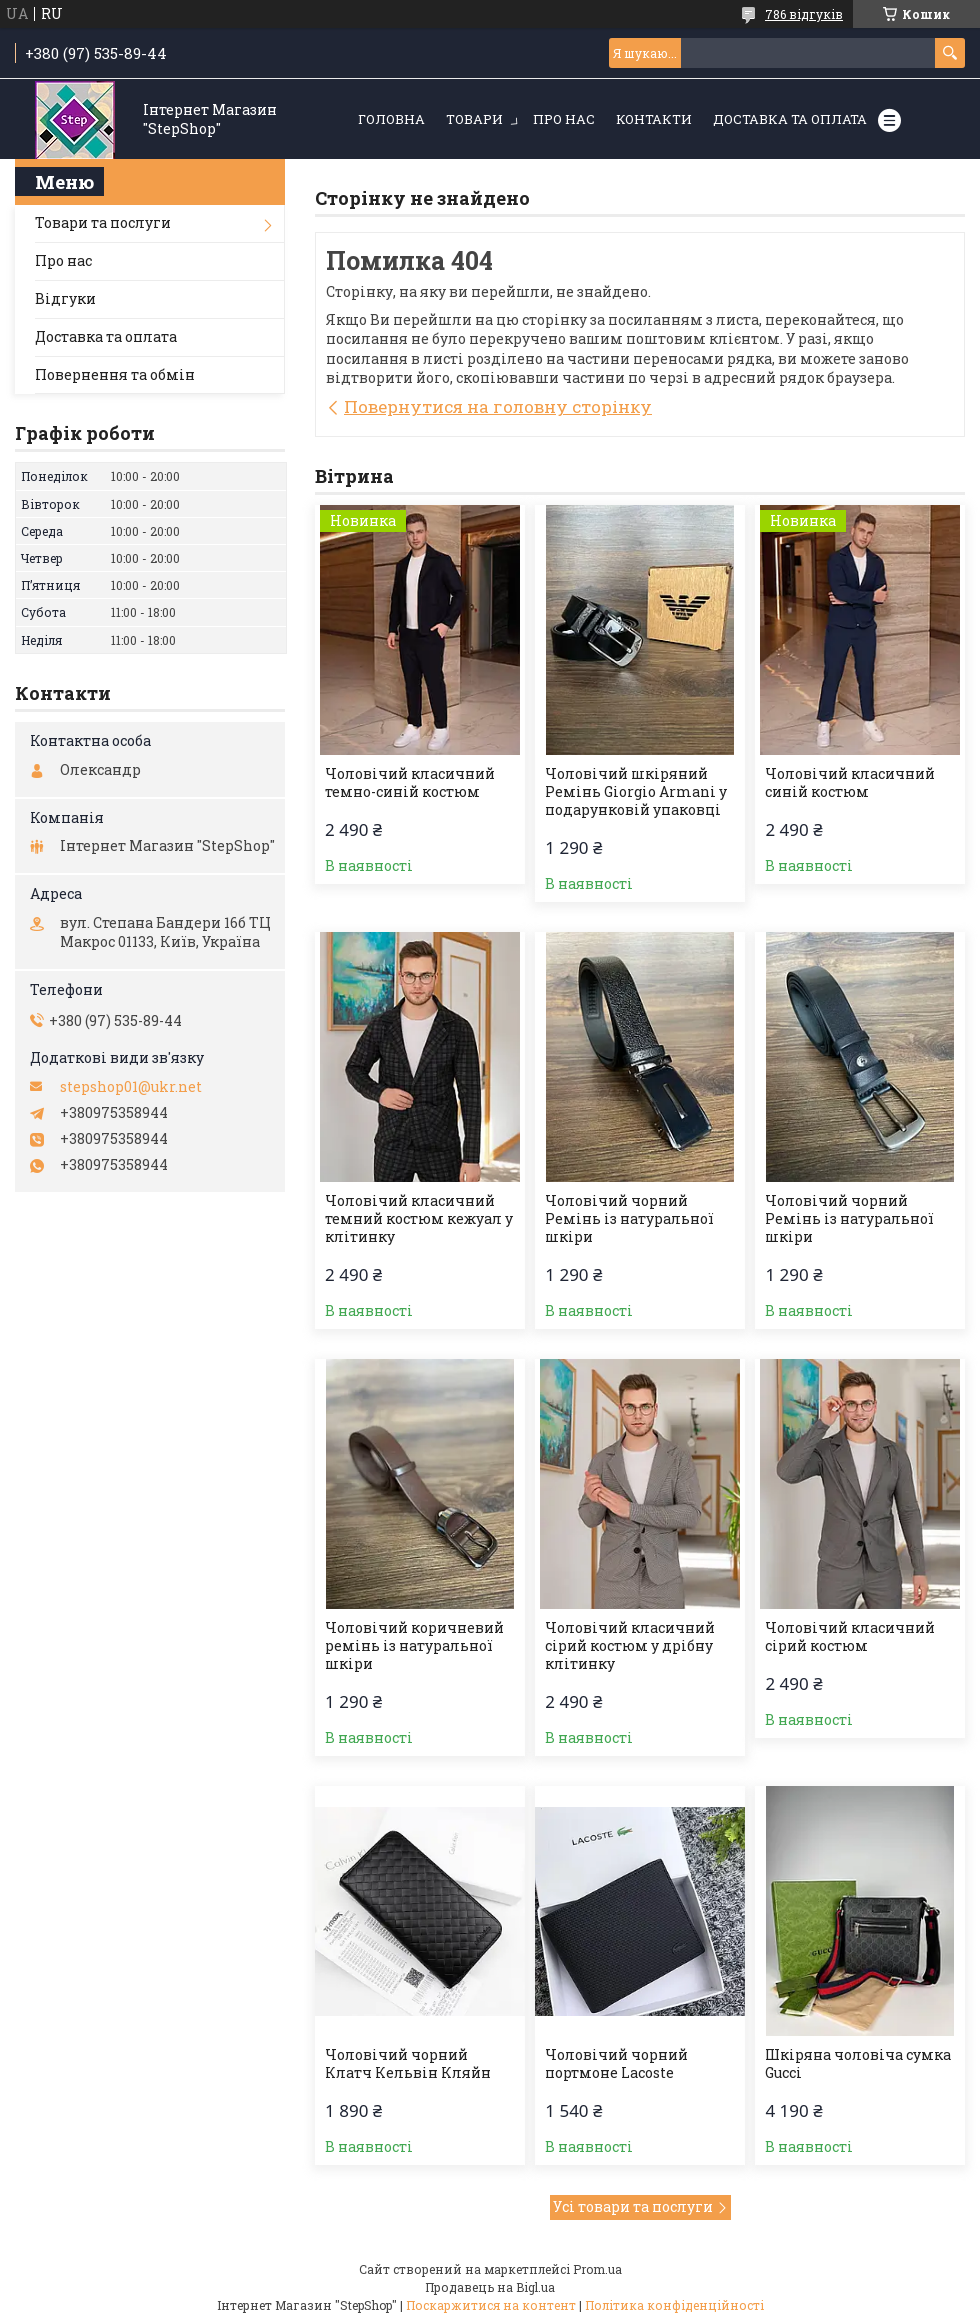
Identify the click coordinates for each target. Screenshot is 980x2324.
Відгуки (65, 298)
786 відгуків (804, 14)
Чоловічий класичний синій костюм (850, 783)
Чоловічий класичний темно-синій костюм (410, 783)
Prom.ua (597, 2269)
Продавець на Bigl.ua (490, 2287)
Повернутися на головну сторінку (498, 406)
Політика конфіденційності (674, 2305)
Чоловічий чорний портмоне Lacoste (616, 2064)
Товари (474, 119)
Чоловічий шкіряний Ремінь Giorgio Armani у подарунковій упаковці (636, 792)
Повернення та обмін (115, 374)
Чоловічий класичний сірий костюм (850, 1637)
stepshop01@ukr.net (131, 1087)
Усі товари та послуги (633, 2206)
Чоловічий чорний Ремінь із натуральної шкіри (629, 1219)
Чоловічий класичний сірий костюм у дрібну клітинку (630, 1646)
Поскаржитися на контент (491, 2305)
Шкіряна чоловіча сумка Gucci (858, 2064)
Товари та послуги (103, 222)
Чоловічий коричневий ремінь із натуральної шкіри (414, 1646)
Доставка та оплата (790, 119)
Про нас (564, 119)
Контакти (654, 119)
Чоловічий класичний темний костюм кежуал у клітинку (419, 1219)
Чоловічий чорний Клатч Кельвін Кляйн (408, 2064)
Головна (391, 119)
